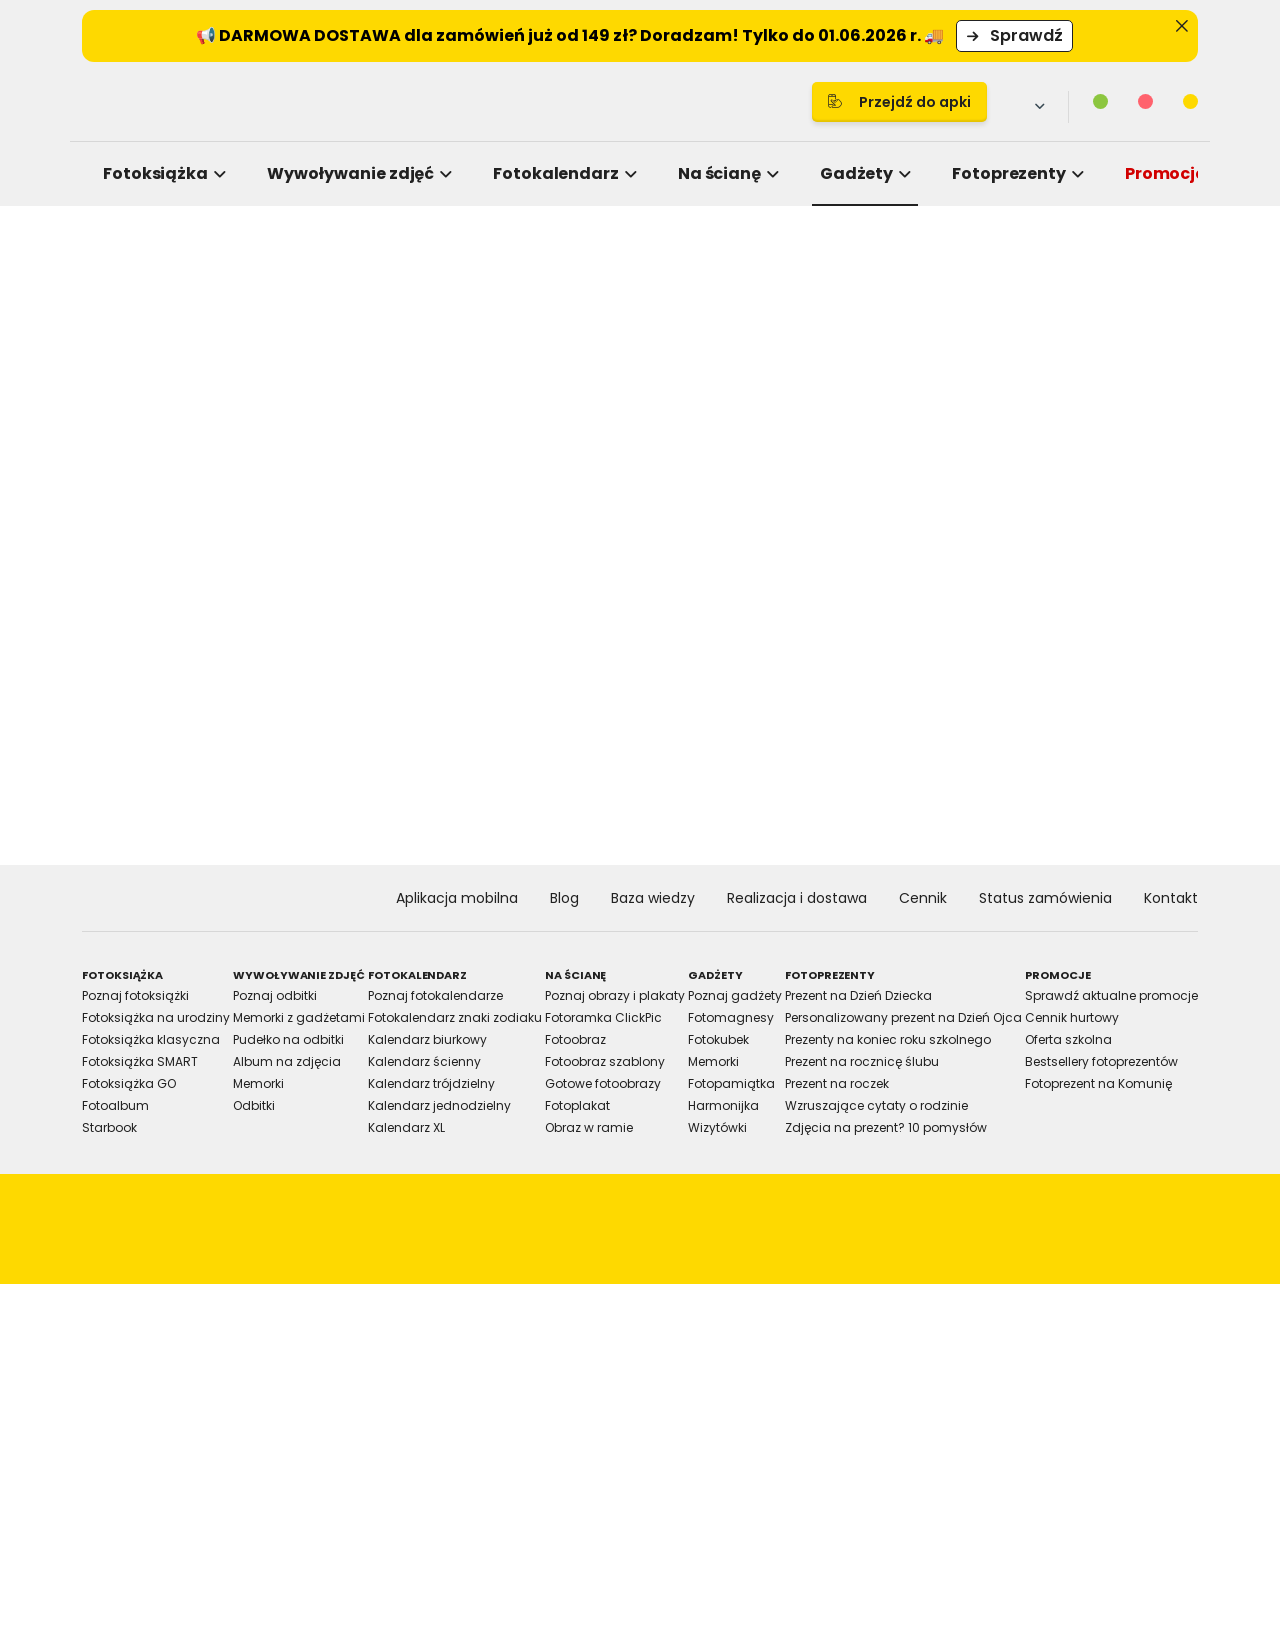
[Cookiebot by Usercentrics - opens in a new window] (980, 588)
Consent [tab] (340, 653)
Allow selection (806, 1037)
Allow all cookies (981, 1037)
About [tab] (940, 653)
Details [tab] (640, 653)
